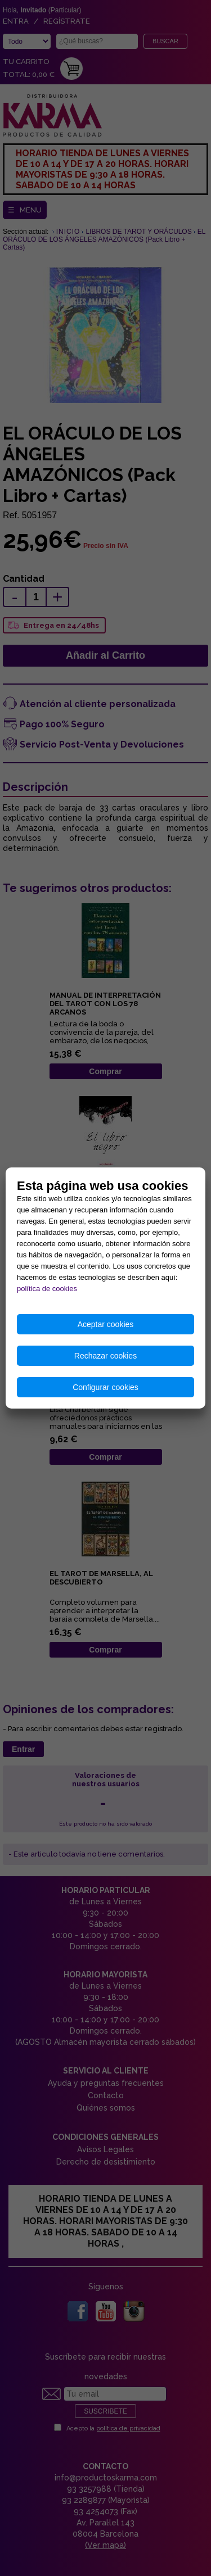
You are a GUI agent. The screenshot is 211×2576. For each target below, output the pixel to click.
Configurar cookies (105, 1387)
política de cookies (47, 1288)
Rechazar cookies (105, 1355)
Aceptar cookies (106, 1324)
